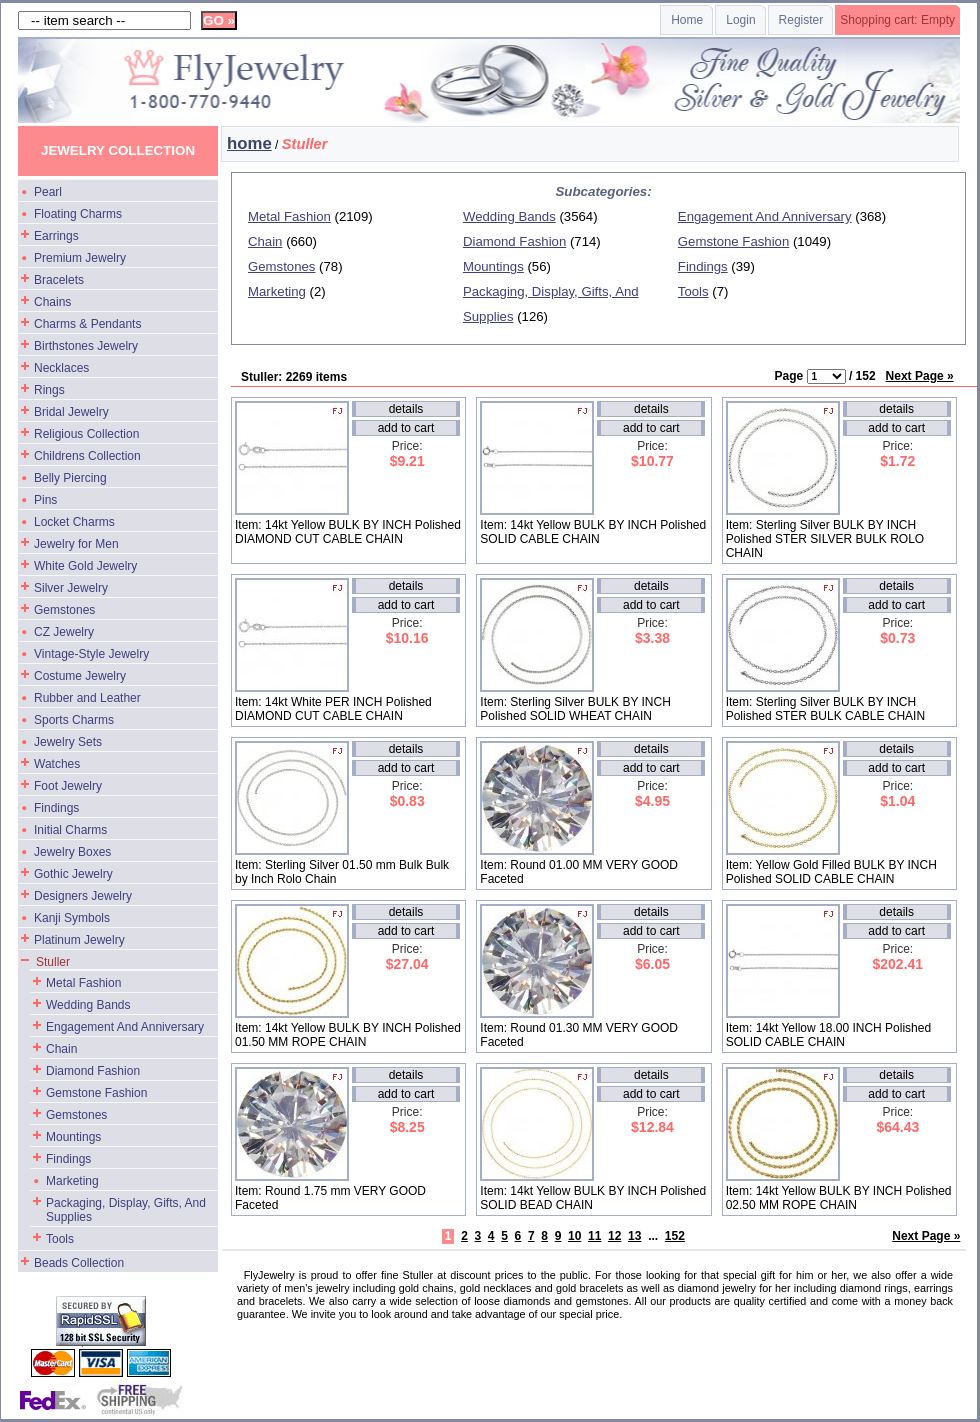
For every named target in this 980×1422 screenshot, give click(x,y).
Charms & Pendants (87, 324)
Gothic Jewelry (73, 874)
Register (801, 20)
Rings (49, 390)
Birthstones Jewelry (86, 346)
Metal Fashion (83, 983)
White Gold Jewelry (85, 566)
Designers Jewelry (83, 896)
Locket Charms (74, 522)
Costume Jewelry (80, 676)
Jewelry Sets (68, 742)
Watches (57, 764)
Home (687, 20)
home (249, 143)
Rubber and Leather (87, 698)
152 (675, 1236)
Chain (61, 1049)
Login (740, 20)
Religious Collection (86, 434)
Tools (60, 1239)
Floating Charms (78, 214)
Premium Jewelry (80, 258)
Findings (56, 808)
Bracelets (59, 280)
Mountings (73, 1137)
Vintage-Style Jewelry (91, 654)
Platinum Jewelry (79, 940)
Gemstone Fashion (96, 1093)
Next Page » (920, 376)
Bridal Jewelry (71, 412)
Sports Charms (74, 720)
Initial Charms (70, 830)
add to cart (406, 428)
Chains (52, 302)
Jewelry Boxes (72, 852)
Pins (45, 500)
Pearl (48, 192)
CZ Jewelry (64, 632)
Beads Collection (79, 1263)
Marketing (72, 1181)
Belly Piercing (70, 478)
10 (574, 1236)
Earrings (56, 236)
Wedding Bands (88, 1005)
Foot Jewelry (68, 786)
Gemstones (64, 610)
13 (634, 1236)
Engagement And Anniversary (125, 1027)
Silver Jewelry (71, 588)
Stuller (53, 962)
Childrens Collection (87, 456)
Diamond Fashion (93, 1071)
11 (594, 1236)
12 (614, 1236)
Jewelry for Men (76, 544)
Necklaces (61, 368)
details (406, 409)
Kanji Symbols (72, 918)
